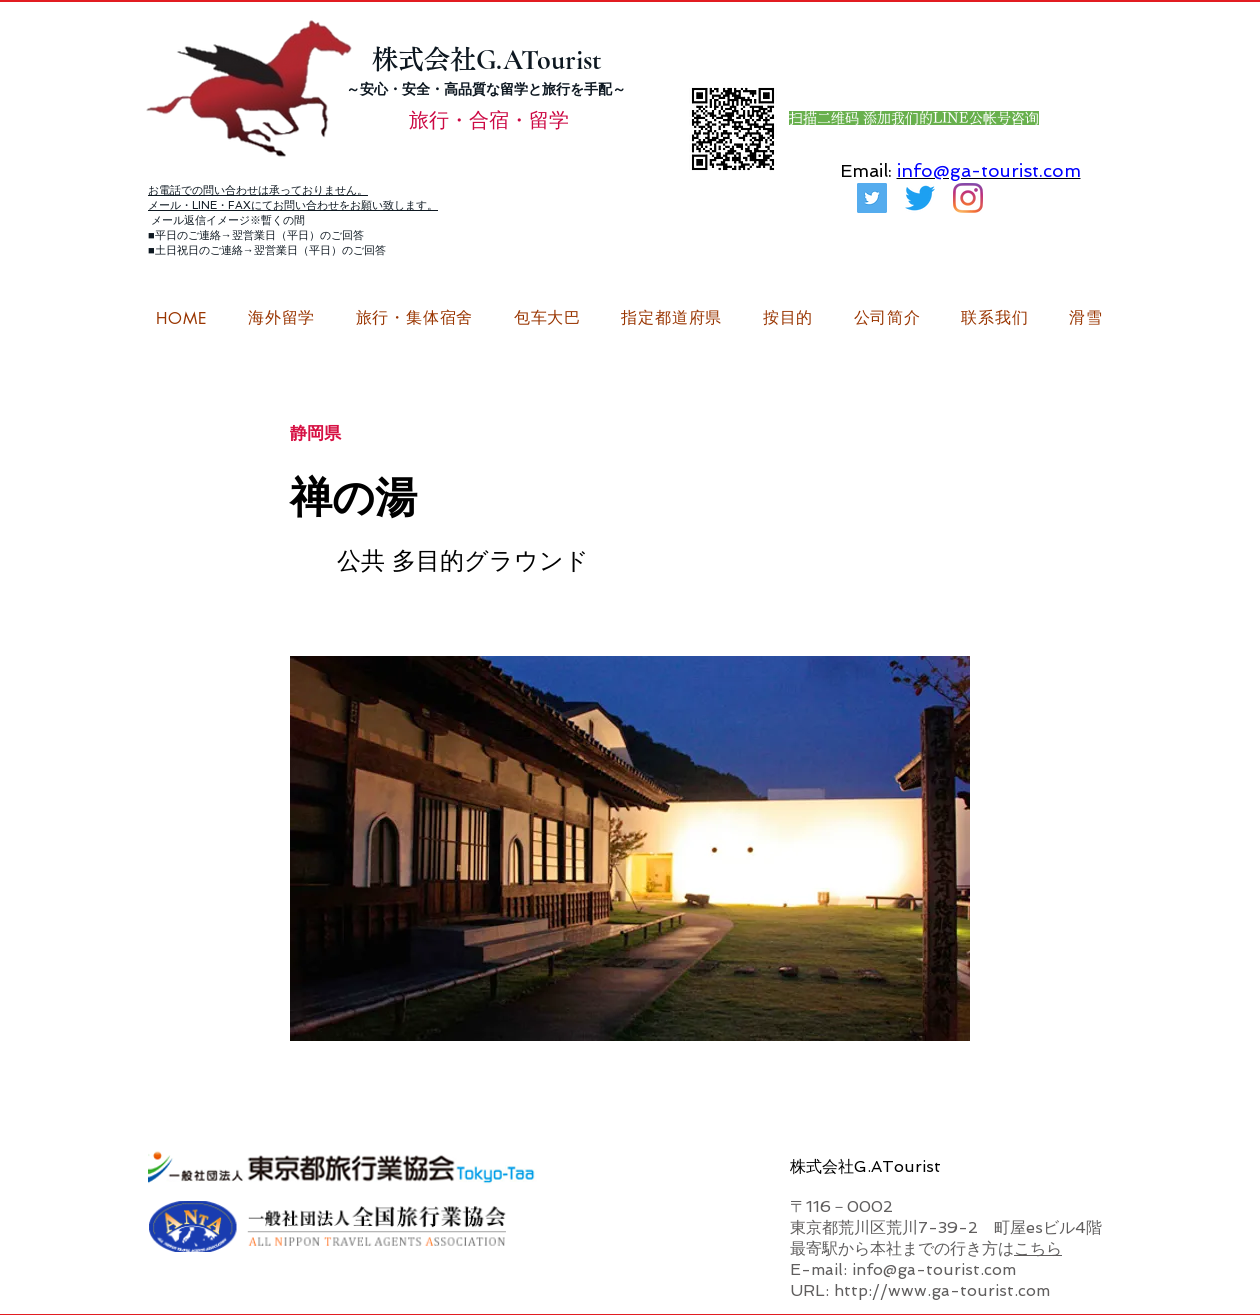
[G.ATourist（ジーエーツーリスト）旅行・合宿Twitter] (872, 198)
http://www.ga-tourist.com (942, 1290)
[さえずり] (920, 198)
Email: (866, 170)
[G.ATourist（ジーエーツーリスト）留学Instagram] (968, 198)
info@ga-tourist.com (989, 170)
